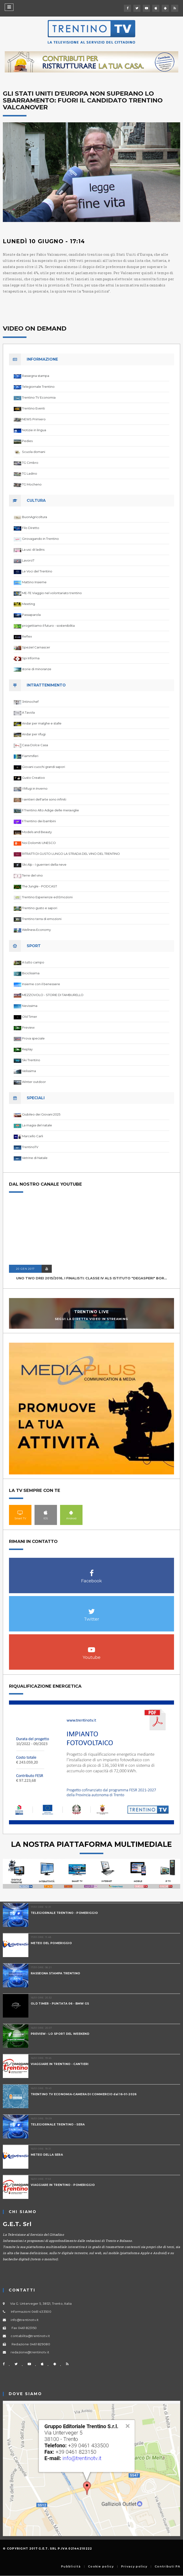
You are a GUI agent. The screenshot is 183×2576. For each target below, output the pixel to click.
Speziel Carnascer (36, 647)
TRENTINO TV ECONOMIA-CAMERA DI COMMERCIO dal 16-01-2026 (84, 2094)
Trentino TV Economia (39, 397)
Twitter (91, 1609)
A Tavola (28, 712)
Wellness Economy (36, 930)
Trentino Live (91, 1311)
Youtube (91, 1647)
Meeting (28, 604)
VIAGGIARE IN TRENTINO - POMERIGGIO (63, 2185)
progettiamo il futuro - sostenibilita (48, 625)
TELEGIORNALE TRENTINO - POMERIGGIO (64, 1913)
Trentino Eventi (33, 408)
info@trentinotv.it (25, 2320)
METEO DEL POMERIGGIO (51, 1943)
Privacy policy (134, 2566)
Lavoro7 (28, 560)
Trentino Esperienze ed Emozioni (47, 897)
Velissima (29, 1071)
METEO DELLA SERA (47, 2154)
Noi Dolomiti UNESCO (39, 843)
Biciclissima (30, 973)
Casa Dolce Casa (35, 745)
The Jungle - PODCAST (39, 886)
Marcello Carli (32, 1136)
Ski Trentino (31, 1060)
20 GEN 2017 (25, 1268)
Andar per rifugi (34, 734)
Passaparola (31, 615)
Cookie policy (101, 2566)
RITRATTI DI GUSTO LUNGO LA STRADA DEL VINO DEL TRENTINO (71, 854)
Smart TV (20, 1512)
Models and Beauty (37, 832)
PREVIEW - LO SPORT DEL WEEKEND (60, 2033)
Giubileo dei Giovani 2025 (41, 1114)
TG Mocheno (32, 484)
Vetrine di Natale (35, 1158)
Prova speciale (33, 1038)
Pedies (27, 441)
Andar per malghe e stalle (41, 723)
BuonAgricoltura (34, 517)
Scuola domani (33, 452)
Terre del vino (32, 875)
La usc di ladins (33, 549)
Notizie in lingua (34, 430)
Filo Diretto (30, 528)
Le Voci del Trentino (37, 571)
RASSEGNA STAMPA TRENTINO (55, 1973)
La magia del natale (37, 1125)
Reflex (27, 636)
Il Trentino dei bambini (39, 821)
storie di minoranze (36, 669)
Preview (28, 1027)
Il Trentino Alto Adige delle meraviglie (50, 810)
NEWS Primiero (34, 419)
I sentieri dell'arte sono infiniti (44, 799)
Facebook (91, 1571)
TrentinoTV (30, 1147)
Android (71, 1512)
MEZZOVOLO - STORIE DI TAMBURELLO (52, 995)
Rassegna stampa (35, 376)
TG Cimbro (30, 462)
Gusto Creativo (33, 777)
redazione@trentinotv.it (30, 2352)
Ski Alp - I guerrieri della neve (44, 864)
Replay (27, 1049)
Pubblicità (71, 2566)
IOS (46, 1512)
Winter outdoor (34, 1082)
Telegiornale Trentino (38, 386)
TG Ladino (29, 473)
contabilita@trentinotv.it (30, 2336)
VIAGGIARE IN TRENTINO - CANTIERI (60, 2064)
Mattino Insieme (34, 582)
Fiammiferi (30, 756)
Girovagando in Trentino (40, 539)
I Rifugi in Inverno (35, 788)
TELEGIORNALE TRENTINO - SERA (58, 2124)
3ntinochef (30, 701)
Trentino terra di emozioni (41, 919)
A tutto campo (33, 962)
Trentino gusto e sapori (39, 908)
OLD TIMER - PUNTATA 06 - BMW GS (60, 2003)
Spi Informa (30, 658)
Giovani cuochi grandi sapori (43, 767)
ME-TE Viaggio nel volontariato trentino (52, 593)
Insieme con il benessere (41, 984)
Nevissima (29, 1006)
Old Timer (29, 1016)
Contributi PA (167, 2566)
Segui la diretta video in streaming (91, 1319)
